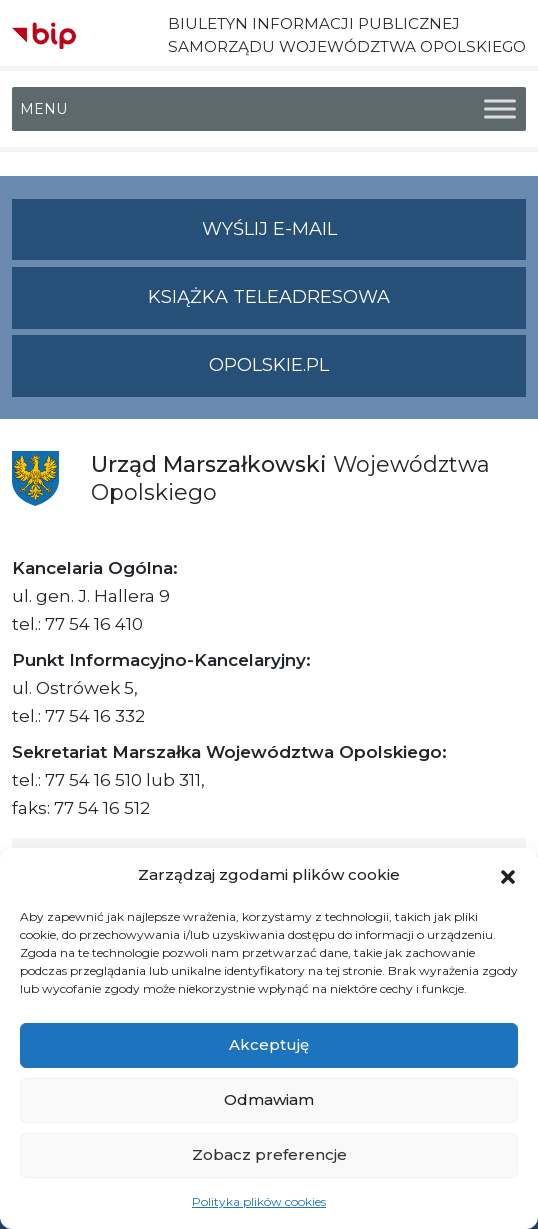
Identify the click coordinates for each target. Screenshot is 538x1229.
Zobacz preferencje (269, 1154)
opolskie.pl (269, 365)
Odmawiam (269, 1099)
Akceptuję (269, 1044)
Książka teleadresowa (269, 297)
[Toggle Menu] (500, 109)
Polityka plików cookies (259, 1201)
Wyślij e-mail (364, 237)
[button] (508, 875)
